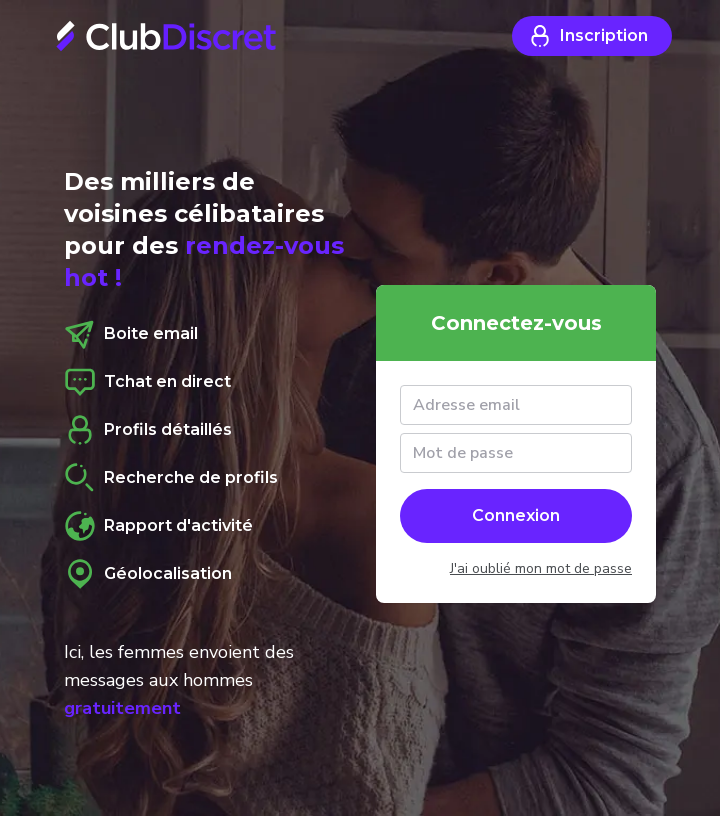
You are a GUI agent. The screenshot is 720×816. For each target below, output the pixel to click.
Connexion (516, 515)
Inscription (588, 36)
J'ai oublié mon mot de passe (541, 568)
